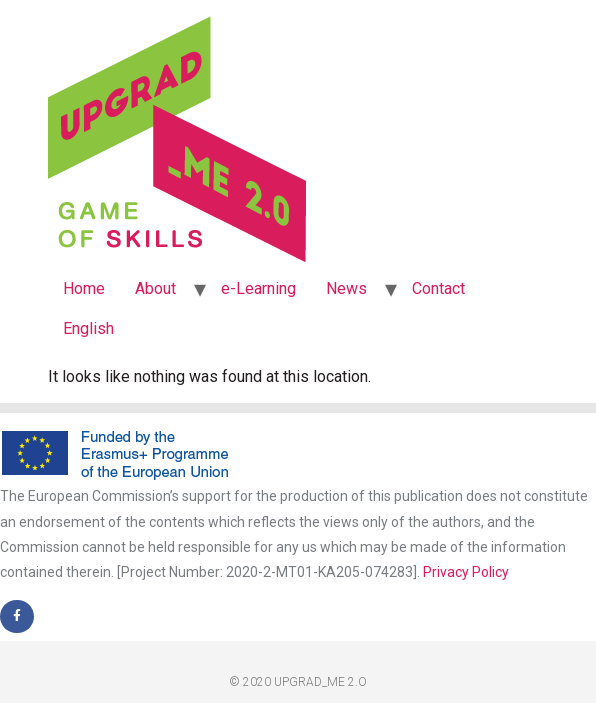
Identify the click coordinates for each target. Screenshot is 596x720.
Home (84, 288)
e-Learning (258, 288)
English (88, 328)
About (155, 288)
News (346, 288)
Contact (438, 288)
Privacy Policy (466, 572)
